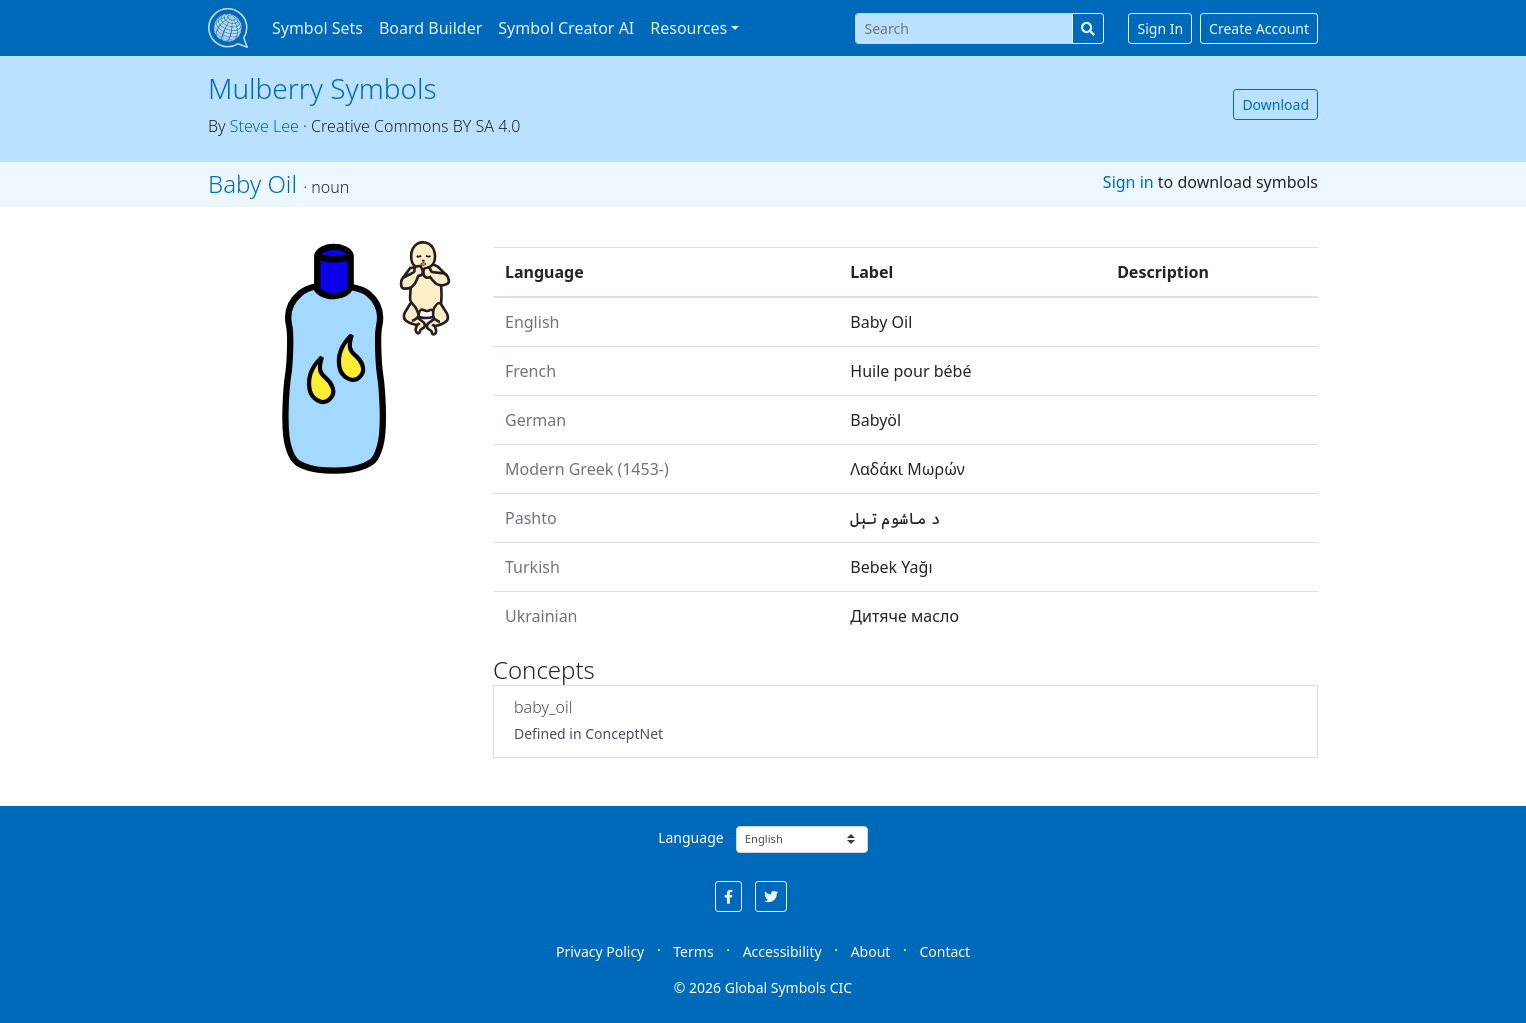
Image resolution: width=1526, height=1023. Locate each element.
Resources (688, 28)
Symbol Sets (317, 28)
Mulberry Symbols (322, 88)
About (871, 951)
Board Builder (430, 28)
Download (1275, 104)
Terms (693, 951)
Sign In (1160, 28)
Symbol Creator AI (566, 28)
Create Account (1259, 28)
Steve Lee (264, 126)
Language (690, 837)
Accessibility (782, 951)
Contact (944, 951)
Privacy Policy (600, 951)
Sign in (1128, 182)
